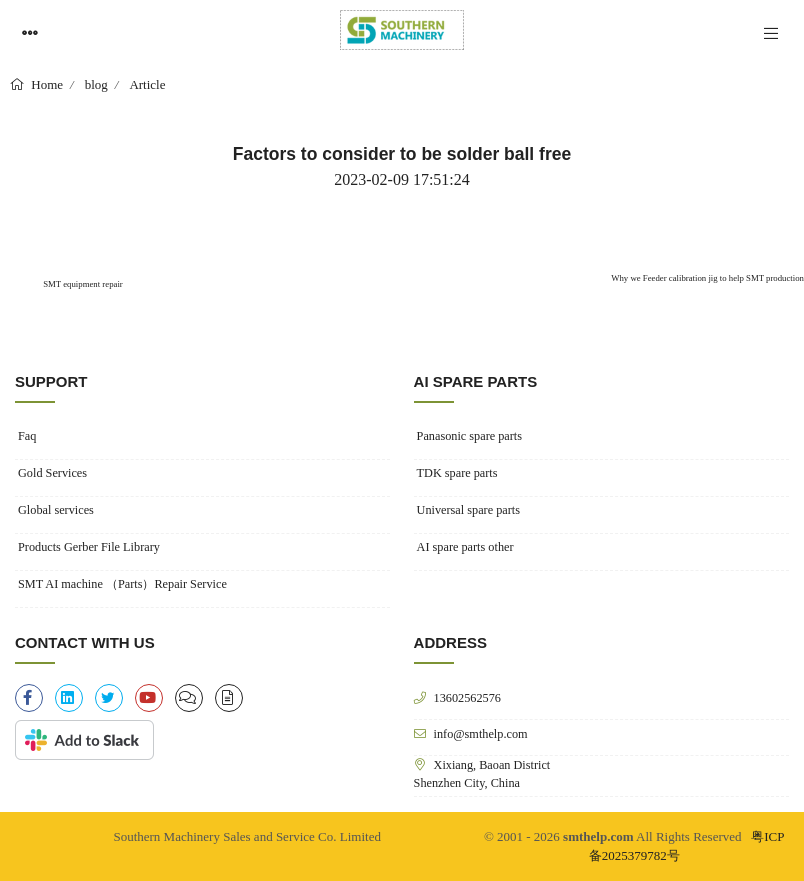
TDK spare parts (457, 473)
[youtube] (149, 698)
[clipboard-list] (189, 698)
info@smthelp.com (481, 733)
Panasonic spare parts (469, 436)
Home (45, 84)
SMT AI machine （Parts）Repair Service (122, 584)
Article (147, 84)
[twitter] (109, 698)
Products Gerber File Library (89, 547)
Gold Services (52, 473)
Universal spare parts (468, 510)
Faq (27, 436)
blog (96, 84)
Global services (56, 510)
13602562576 (467, 697)
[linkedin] (69, 698)
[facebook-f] (29, 698)
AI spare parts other (465, 547)
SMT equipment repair (82, 284)
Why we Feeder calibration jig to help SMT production (707, 278)
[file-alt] (229, 698)
